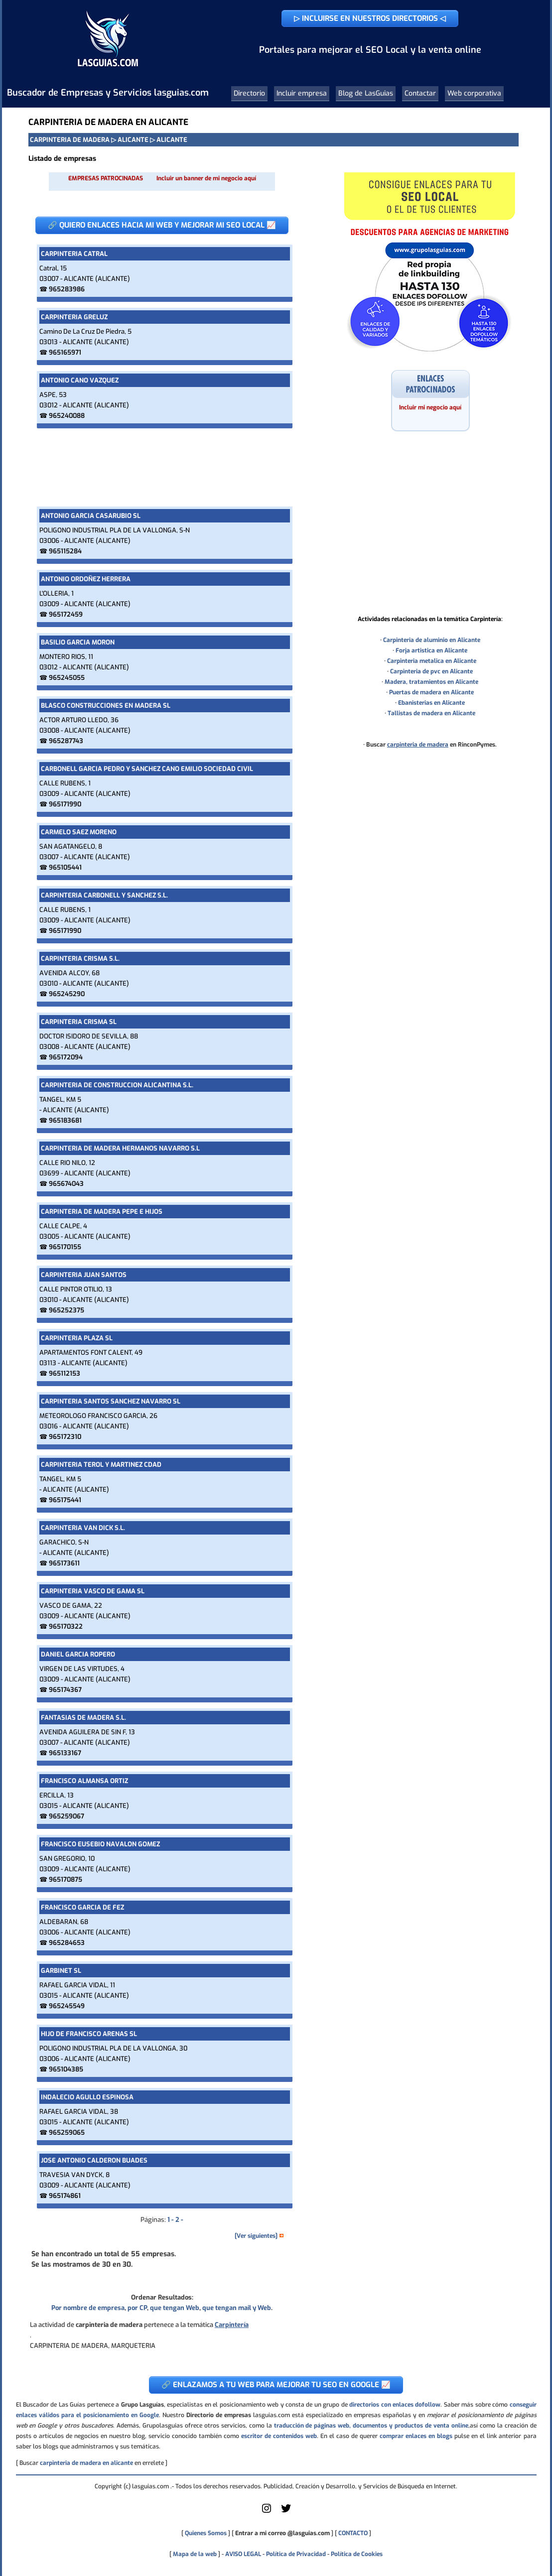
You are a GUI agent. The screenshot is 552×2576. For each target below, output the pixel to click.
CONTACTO (353, 2533)
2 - (179, 2219)
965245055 (67, 677)
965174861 (65, 2195)
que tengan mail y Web (236, 2308)
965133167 (65, 1753)
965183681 (65, 1120)
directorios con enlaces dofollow (394, 2405)
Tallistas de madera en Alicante (431, 713)
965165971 (65, 352)
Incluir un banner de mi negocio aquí (206, 178)
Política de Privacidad (296, 2554)
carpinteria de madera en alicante (86, 2463)
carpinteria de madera (417, 745)
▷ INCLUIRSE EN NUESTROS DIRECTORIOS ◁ (370, 18)
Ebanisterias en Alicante (431, 703)
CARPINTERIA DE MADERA (70, 139)
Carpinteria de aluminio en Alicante (431, 640)
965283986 (67, 289)
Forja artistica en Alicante (431, 650)
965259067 (66, 1816)
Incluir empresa (301, 93)
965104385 (66, 2069)
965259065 (67, 2132)
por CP (137, 2308)
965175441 (65, 1500)
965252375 (66, 1310)
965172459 (66, 614)
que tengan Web (174, 2308)
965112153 (64, 1373)
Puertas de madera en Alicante (431, 692)
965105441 (65, 867)
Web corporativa (474, 93)
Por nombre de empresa (88, 2308)
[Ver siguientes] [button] (259, 2236)
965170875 (65, 1879)
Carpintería (232, 2324)
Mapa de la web (194, 2554)
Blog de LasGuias (365, 93)
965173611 (64, 1563)
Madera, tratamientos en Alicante (431, 682)
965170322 (66, 1626)
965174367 (65, 1689)
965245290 (67, 994)
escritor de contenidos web (279, 2436)
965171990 (65, 804)
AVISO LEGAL (243, 2554)
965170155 (65, 1247)
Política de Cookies (357, 2554)
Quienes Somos (206, 2533)
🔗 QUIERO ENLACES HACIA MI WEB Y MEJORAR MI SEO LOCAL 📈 (162, 225)
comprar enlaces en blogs (416, 2436)
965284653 (67, 1942)
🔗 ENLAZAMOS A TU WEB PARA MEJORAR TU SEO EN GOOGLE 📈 (276, 2385)
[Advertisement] (162, 467)
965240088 (67, 415)
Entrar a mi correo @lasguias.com (282, 2533)
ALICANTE (133, 139)
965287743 (66, 741)
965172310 (65, 1436)
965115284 (65, 551)
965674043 (66, 1183)
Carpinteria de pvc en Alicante (431, 671)
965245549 (67, 2006)
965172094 (66, 1057)
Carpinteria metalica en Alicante (431, 661)
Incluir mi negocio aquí (430, 407)
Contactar (420, 93)
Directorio (249, 93)
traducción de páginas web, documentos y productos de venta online (371, 2426)
